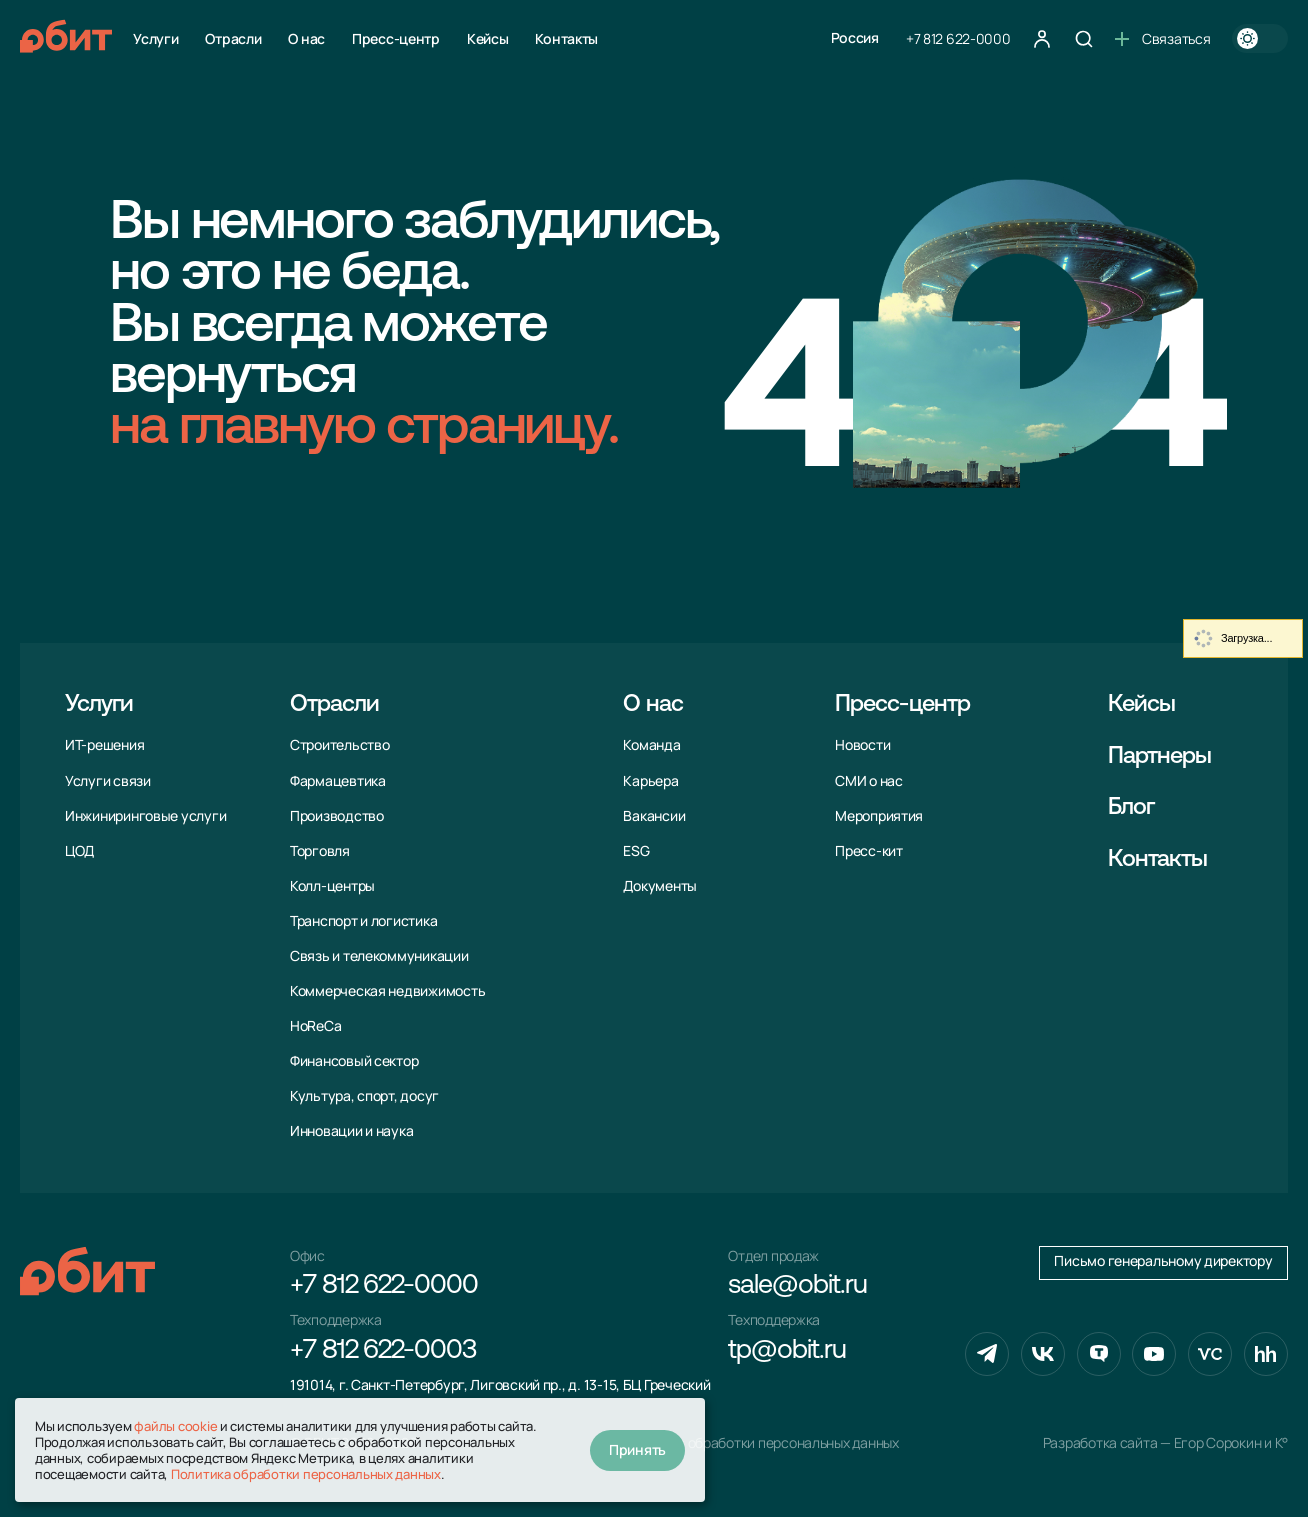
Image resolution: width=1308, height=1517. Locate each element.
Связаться (1162, 38)
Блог (1131, 808)
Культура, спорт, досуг (364, 1096)
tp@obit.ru (786, 1351)
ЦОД (79, 851)
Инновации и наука (351, 1131)
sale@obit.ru (797, 1286)
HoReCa (315, 1026)
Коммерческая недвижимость (387, 991)
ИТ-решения (104, 745)
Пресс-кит (869, 851)
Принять (637, 1449)
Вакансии (654, 816)
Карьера (650, 781)
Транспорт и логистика (363, 921)
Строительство (340, 745)
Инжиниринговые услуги (145, 816)
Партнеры (1160, 757)
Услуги (155, 38)
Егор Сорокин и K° (1231, 1443)
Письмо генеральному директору (1163, 1261)
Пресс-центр (396, 38)
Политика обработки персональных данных (761, 1443)
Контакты (566, 38)
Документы (660, 886)
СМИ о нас (869, 781)
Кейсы (488, 38)
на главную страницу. (364, 429)
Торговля (320, 851)
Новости (862, 745)
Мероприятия (879, 816)
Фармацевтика (338, 781)
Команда (651, 745)
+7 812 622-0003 (383, 1351)
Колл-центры (332, 886)
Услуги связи (108, 781)
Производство (337, 816)
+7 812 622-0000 (958, 38)
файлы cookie (175, 1426)
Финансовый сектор (354, 1061)
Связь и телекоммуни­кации (379, 956)
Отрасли (233, 38)
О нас (306, 38)
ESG (636, 851)
